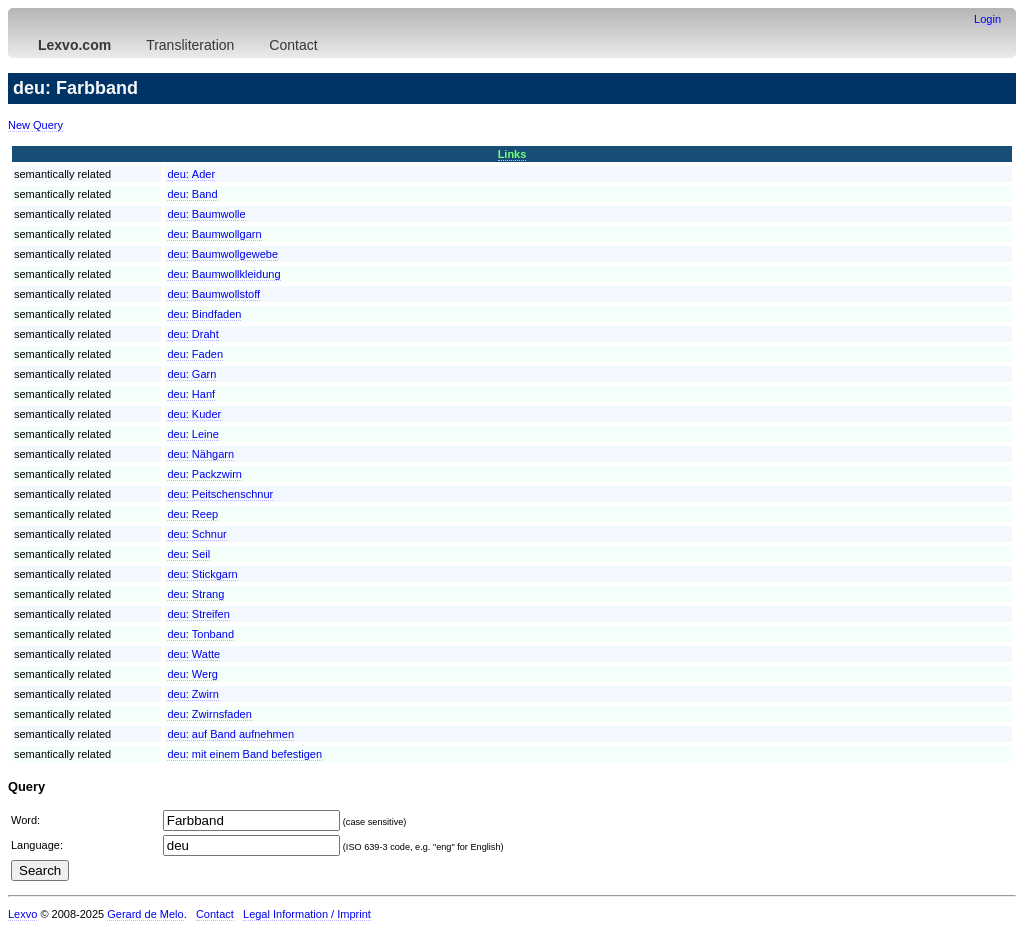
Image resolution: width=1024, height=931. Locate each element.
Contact (293, 45)
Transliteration (190, 45)
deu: (191, 174)
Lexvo (22, 914)
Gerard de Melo (145, 914)
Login (987, 19)
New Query (35, 125)
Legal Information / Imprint (307, 914)
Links (512, 154)
